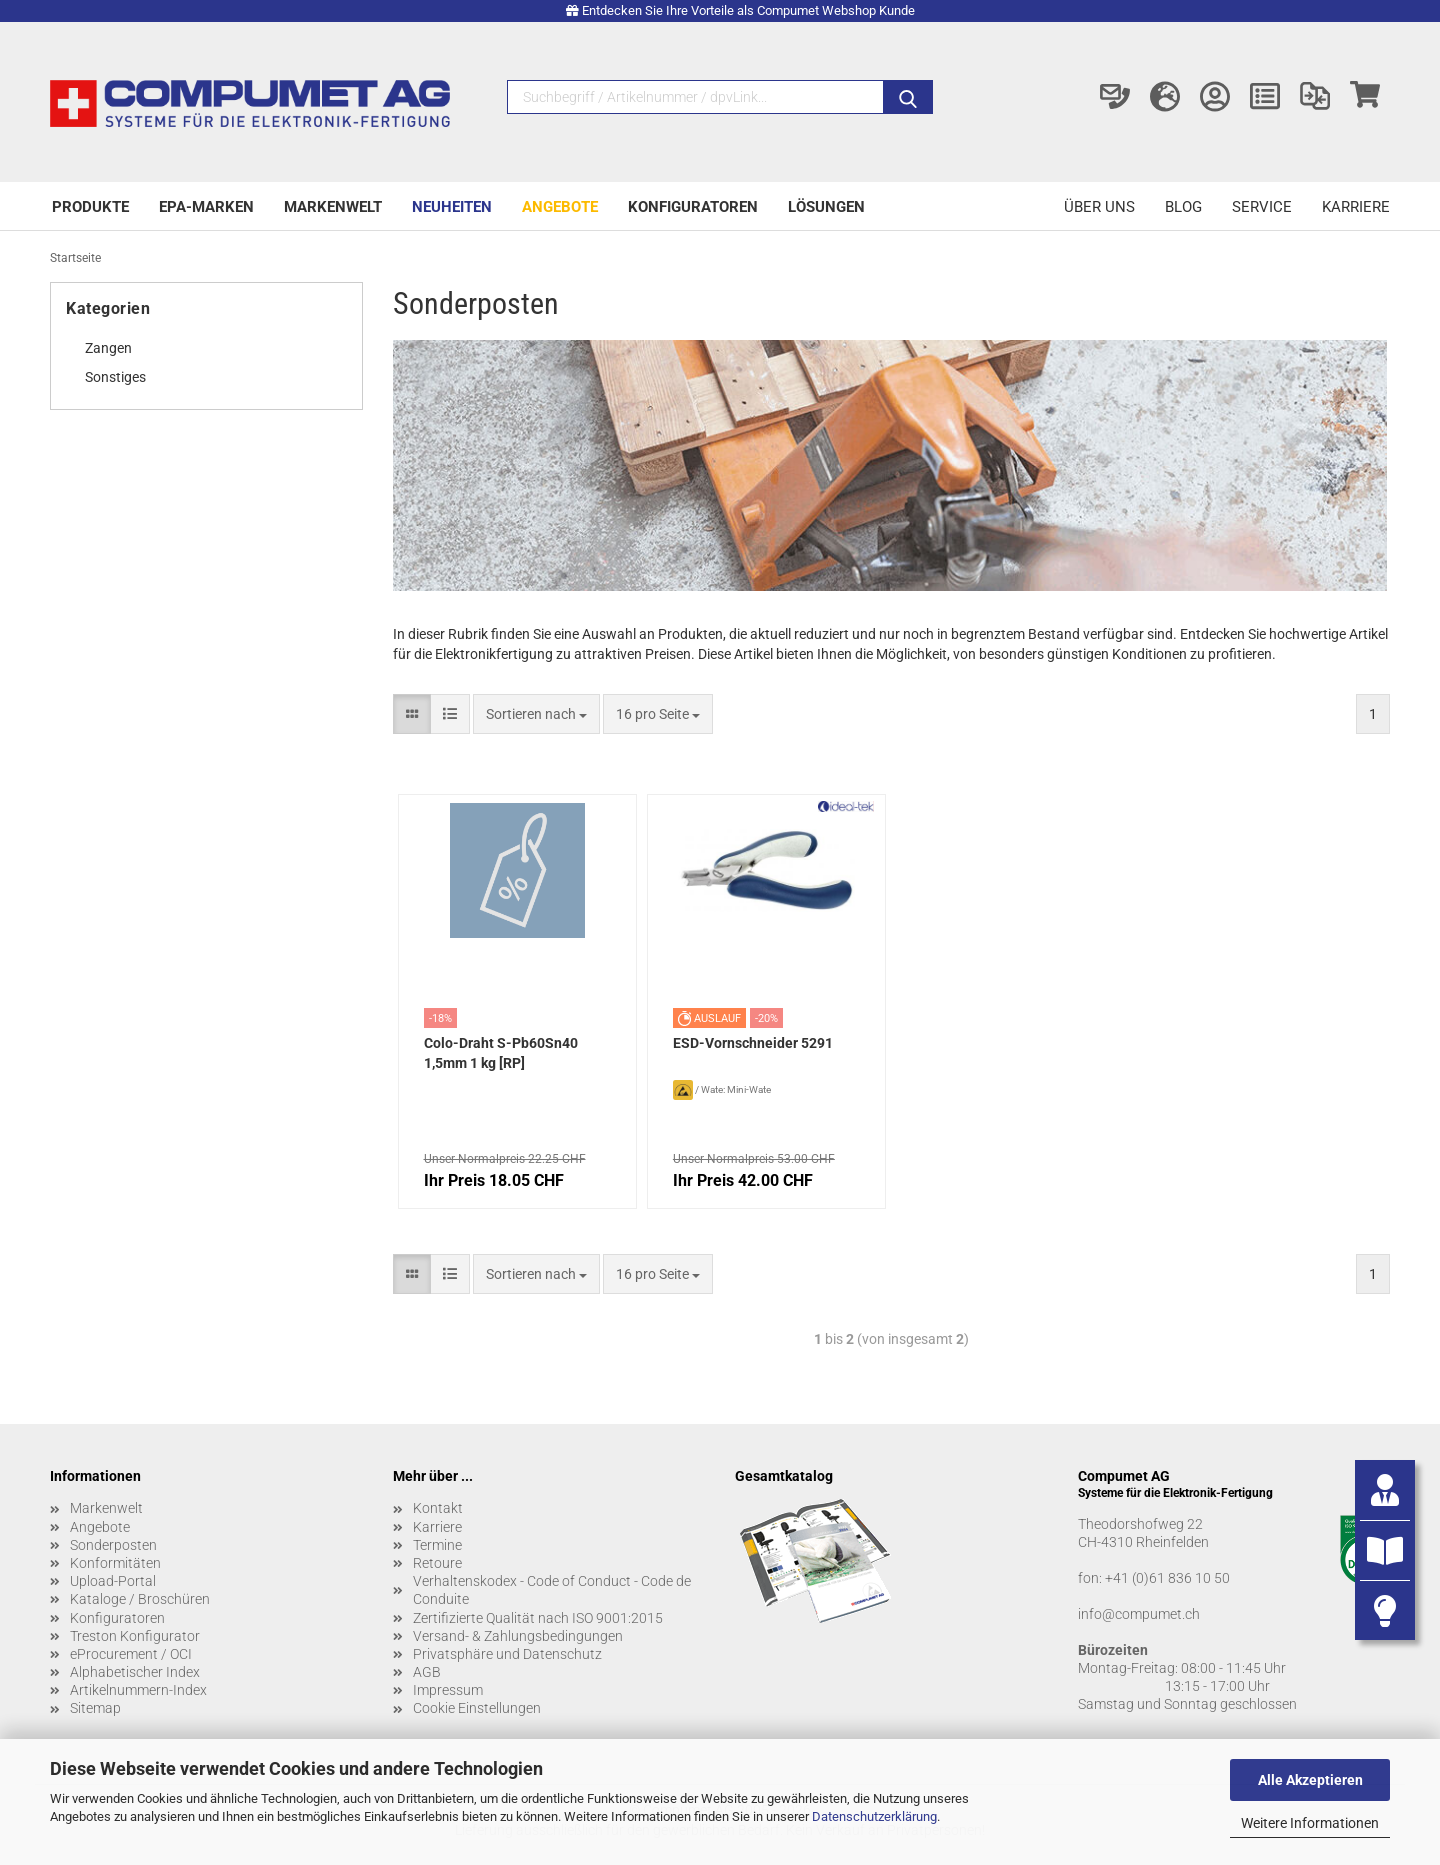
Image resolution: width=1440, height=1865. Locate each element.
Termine (437, 1545)
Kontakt (438, 1508)
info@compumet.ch (1139, 1614)
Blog (1183, 207)
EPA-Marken (206, 207)
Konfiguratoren (693, 207)
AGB (427, 1672)
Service (1262, 207)
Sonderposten (113, 1545)
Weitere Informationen (1310, 1823)
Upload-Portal (113, 1581)
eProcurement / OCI (131, 1654)
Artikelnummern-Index (138, 1690)
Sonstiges (115, 377)
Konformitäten (115, 1563)
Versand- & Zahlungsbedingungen (518, 1636)
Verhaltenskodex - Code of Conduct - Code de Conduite (552, 1590)
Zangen (108, 348)
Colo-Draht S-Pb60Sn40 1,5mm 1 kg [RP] (501, 1053)
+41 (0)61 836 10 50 (1167, 1578)
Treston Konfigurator (135, 1636)
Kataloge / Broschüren (140, 1599)
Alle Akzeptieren (1310, 1780)
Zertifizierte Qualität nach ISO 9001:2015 (538, 1618)
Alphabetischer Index (135, 1672)
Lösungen (826, 207)
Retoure (437, 1563)
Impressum (448, 1690)
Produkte (90, 207)
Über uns (1099, 207)
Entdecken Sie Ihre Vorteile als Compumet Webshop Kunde (748, 10)
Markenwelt (333, 207)
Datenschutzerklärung (874, 1816)
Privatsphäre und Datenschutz (507, 1654)
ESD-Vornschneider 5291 (753, 1043)
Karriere (1356, 207)
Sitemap (95, 1708)
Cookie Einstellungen (477, 1708)
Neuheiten (452, 207)
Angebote (560, 207)
